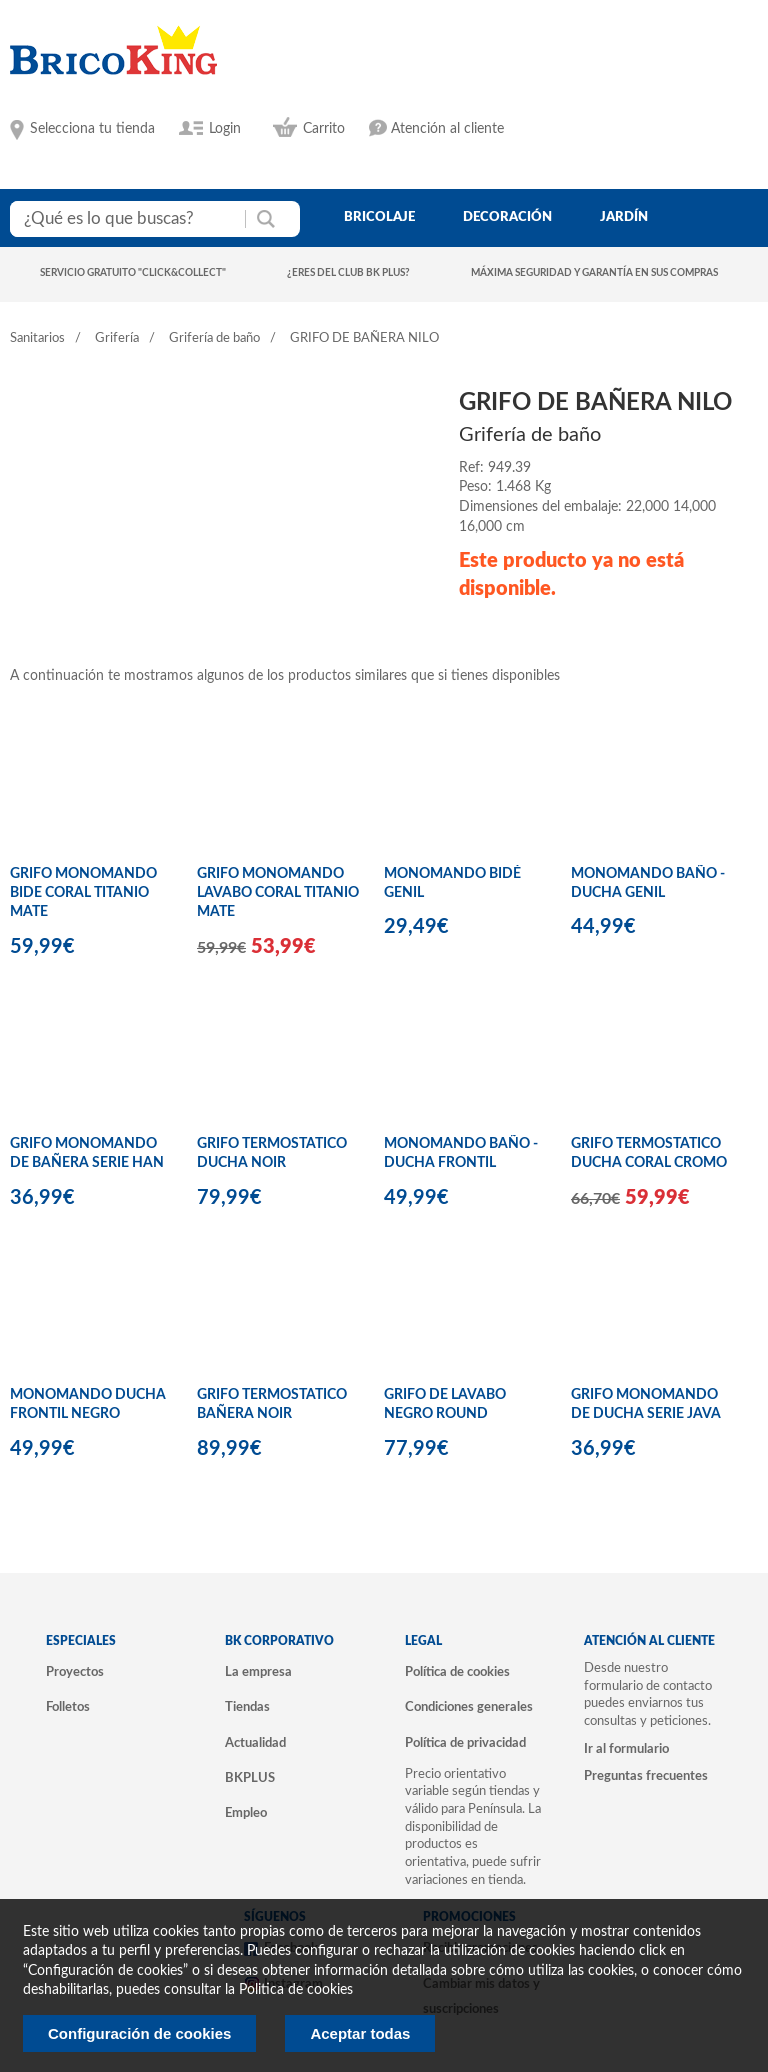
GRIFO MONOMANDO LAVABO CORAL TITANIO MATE (278, 893)
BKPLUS (250, 1778)
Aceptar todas (360, 2033)
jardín (624, 217)
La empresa (258, 1672)
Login (225, 129)
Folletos (68, 1707)
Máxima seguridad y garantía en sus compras (594, 273)
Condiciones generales (469, 1707)
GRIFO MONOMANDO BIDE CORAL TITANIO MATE (83, 893)
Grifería (117, 338)
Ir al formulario (626, 1749)
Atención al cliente (447, 129)
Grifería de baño (214, 338)
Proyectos (75, 1672)
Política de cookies (457, 1672)
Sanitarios (37, 338)
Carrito (324, 129)
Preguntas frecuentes (646, 1776)
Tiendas (247, 1707)
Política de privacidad (465, 1743)
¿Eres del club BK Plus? (348, 273)
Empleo (246, 1813)
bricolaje (379, 217)
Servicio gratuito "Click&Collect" (133, 273)
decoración (507, 217)
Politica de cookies (296, 1990)
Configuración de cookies (139, 2033)
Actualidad (255, 1743)
